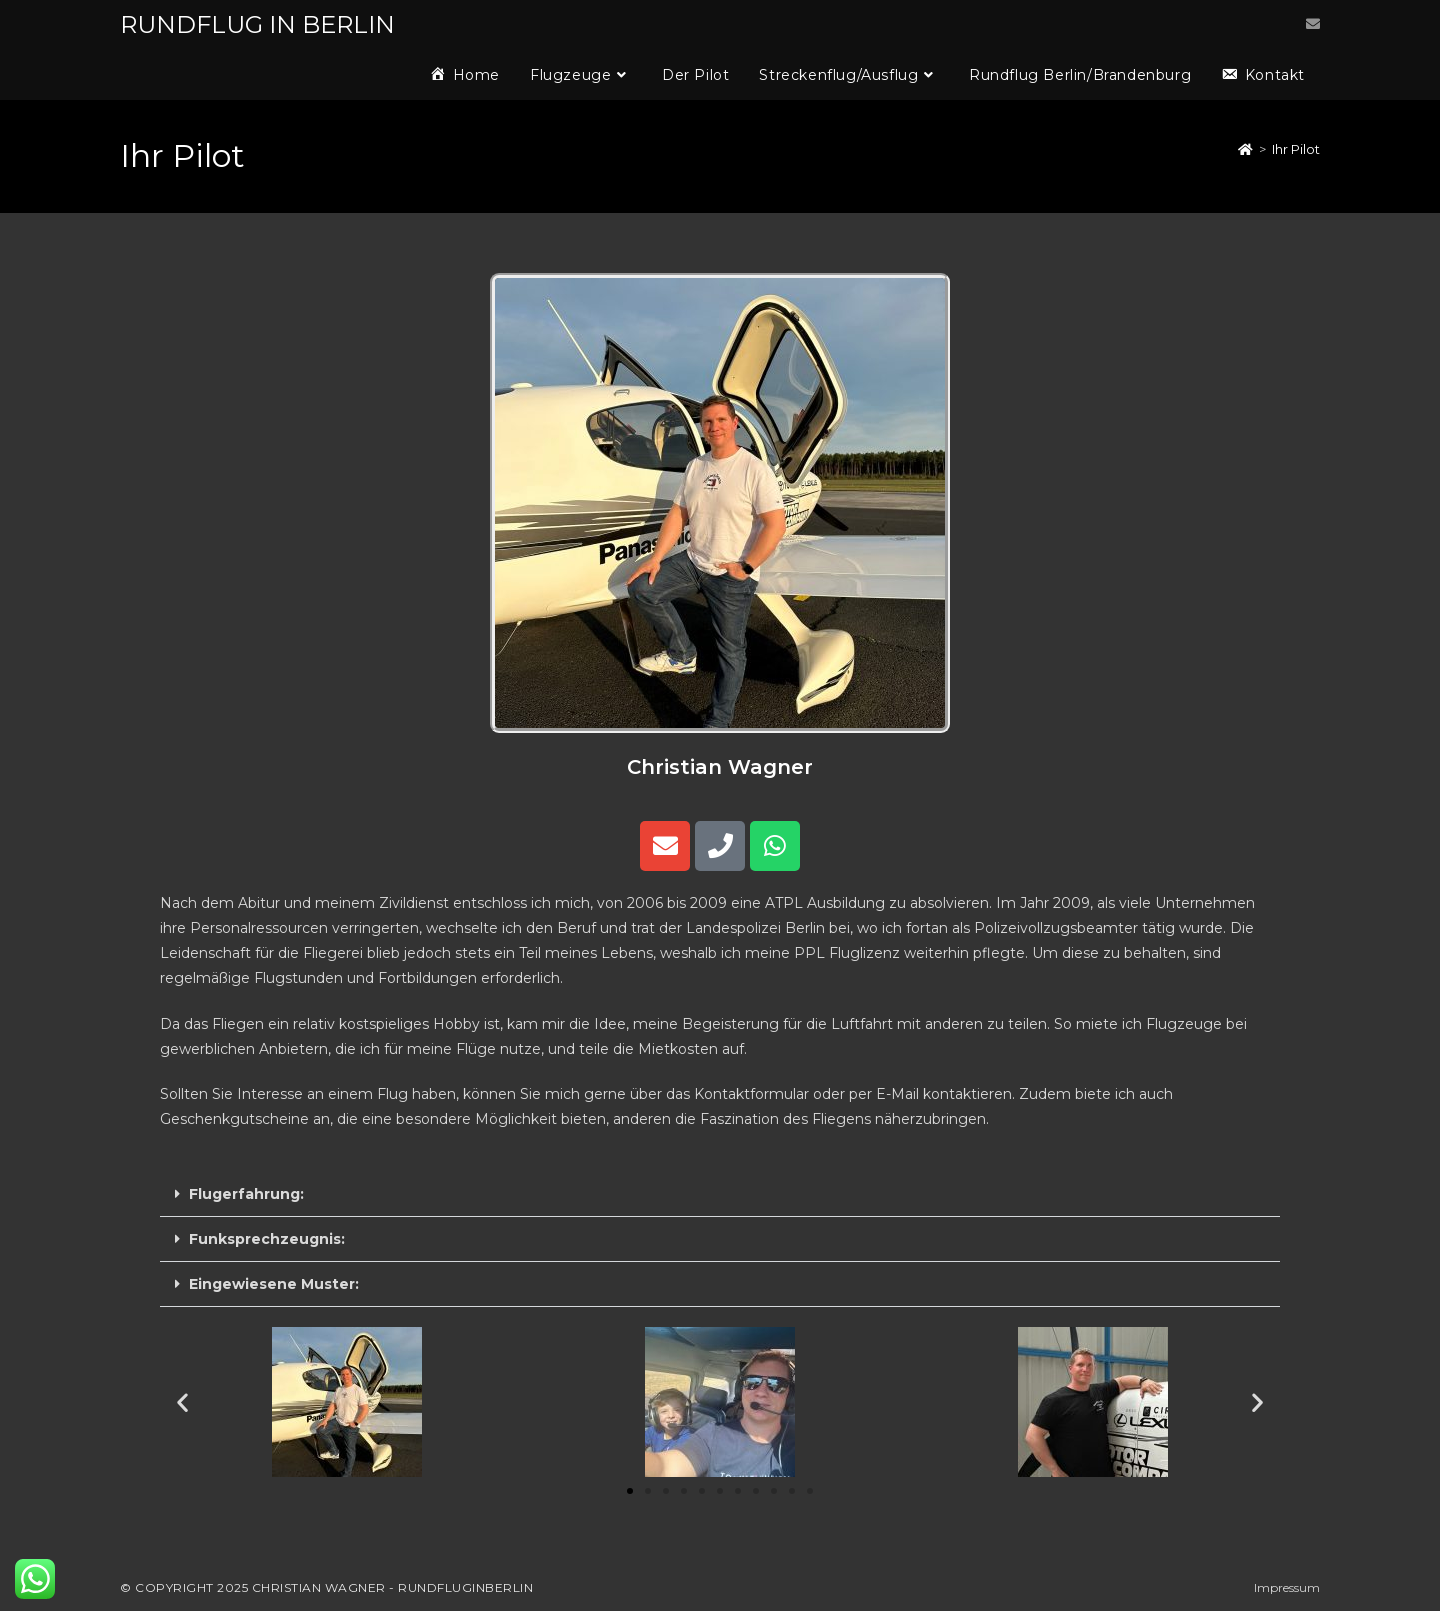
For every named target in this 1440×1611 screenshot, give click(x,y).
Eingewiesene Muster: (274, 1284)
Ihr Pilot (1296, 149)
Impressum (1287, 1587)
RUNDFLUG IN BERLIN (257, 24)
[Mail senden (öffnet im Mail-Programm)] (1313, 24)
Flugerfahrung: (246, 1194)
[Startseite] (1245, 149)
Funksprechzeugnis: (267, 1239)
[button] (720, 1194)
